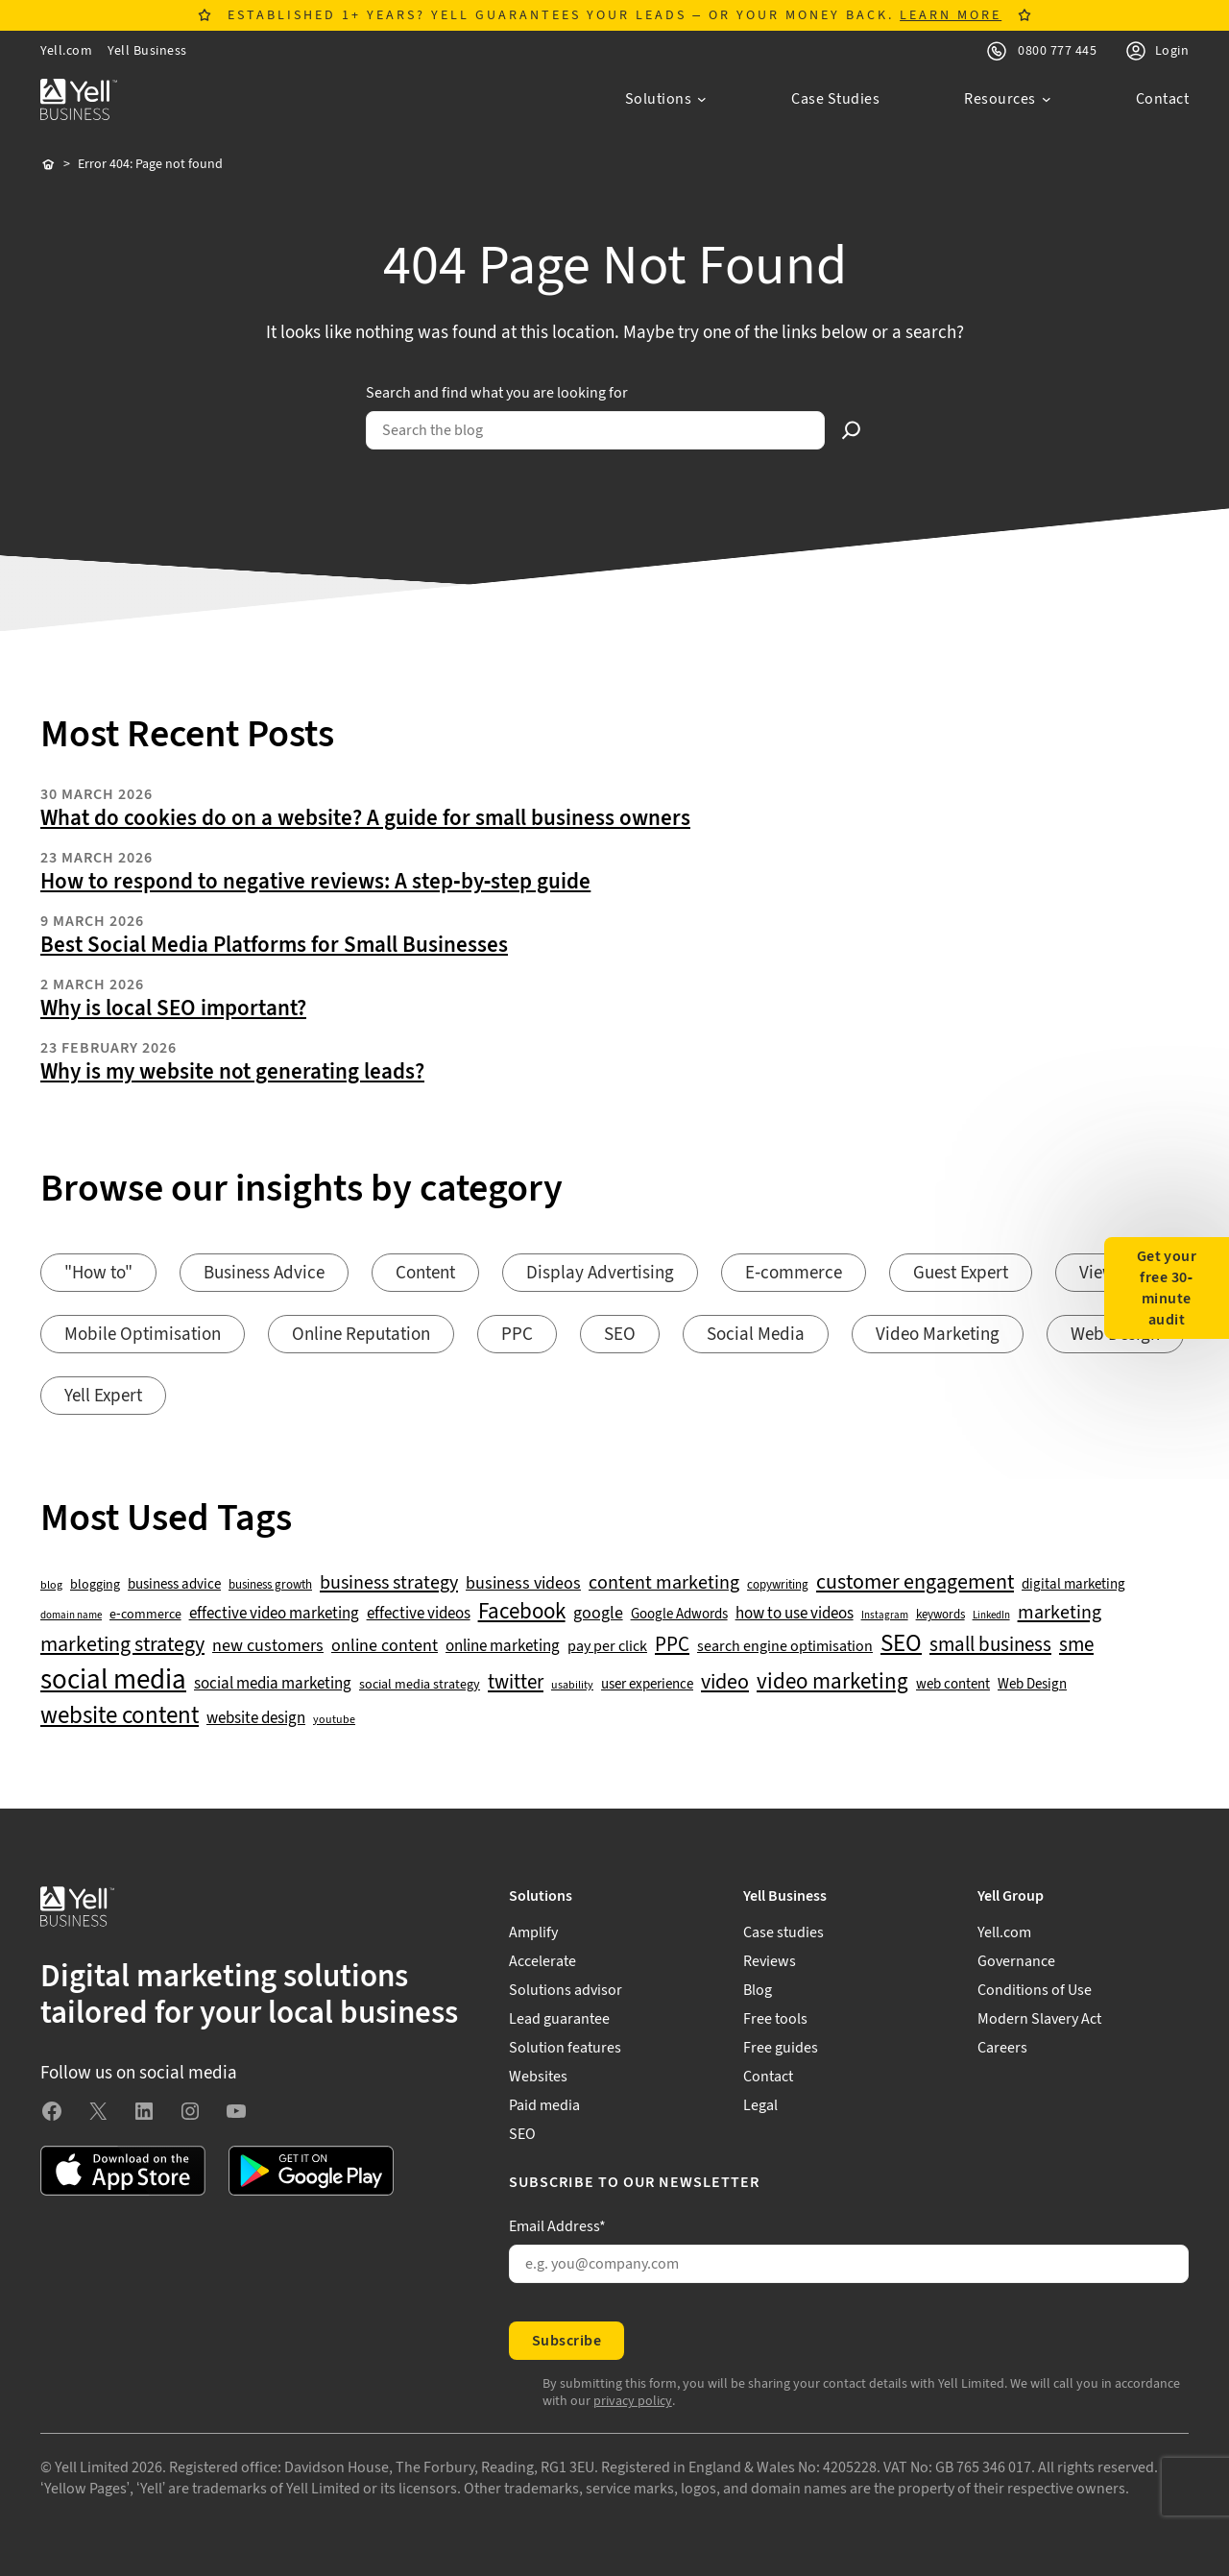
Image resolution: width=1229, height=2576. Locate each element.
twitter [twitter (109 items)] (515, 1682)
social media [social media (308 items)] (113, 1680)
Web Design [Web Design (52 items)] (1032, 1684)
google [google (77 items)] (598, 1613)
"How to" (98, 1273)
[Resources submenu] (1007, 98)
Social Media (756, 1335)
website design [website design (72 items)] (255, 1718)
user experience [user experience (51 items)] (647, 1684)
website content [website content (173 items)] (119, 1716)
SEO (620, 1335)
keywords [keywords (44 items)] (940, 1614)
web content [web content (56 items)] (953, 1684)
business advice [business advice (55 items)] (174, 1584)
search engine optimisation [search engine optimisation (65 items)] (785, 1647)
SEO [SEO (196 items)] (901, 1644)
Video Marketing (938, 1335)
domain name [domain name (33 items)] (71, 1615)
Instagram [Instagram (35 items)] (884, 1615)
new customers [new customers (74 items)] (268, 1646)
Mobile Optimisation (142, 1335)
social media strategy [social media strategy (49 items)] (419, 1685)
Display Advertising (600, 1273)
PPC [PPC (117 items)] (672, 1645)
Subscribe (566, 2340)
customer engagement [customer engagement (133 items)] (915, 1582)
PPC (517, 1335)
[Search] (851, 430)
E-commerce (793, 1273)
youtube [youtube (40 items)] (334, 1720)
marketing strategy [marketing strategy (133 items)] (122, 1645)
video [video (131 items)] (725, 1682)
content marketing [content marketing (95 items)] (664, 1583)
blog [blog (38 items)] (51, 1585)
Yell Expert (103, 1396)
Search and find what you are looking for (497, 392)
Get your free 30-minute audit (1167, 1288)
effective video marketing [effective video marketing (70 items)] (274, 1614)
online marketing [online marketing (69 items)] (503, 1647)
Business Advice (264, 1273)
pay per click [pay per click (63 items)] (607, 1646)
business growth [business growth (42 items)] (270, 1585)
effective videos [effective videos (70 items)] (418, 1614)
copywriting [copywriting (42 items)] (777, 1585)
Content (425, 1273)
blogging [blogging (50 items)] (95, 1584)
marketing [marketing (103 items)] (1059, 1612)
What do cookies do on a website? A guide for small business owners (365, 818)
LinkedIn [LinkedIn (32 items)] (991, 1615)
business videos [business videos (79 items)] (523, 1583)
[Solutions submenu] (666, 98)
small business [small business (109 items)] (990, 1645)
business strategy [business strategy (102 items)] (389, 1582)
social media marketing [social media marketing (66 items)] (272, 1684)
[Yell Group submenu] (1083, 1896)
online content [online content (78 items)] (384, 1646)
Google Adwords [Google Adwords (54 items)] (679, 1614)
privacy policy (632, 2401)
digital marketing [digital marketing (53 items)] (1073, 1584)
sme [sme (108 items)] (1076, 1645)
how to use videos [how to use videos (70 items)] (794, 1614)
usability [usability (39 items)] (572, 1685)
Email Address (557, 2226)
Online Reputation (361, 1335)
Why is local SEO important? (173, 1008)
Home (48, 165)
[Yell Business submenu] (848, 1896)
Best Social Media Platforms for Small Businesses (274, 945)
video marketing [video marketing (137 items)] (832, 1682)
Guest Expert (960, 1273)
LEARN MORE (950, 15)
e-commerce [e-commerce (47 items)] (145, 1614)
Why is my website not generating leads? (232, 1071)
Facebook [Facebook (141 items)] (522, 1612)
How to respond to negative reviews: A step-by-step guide (315, 881)
